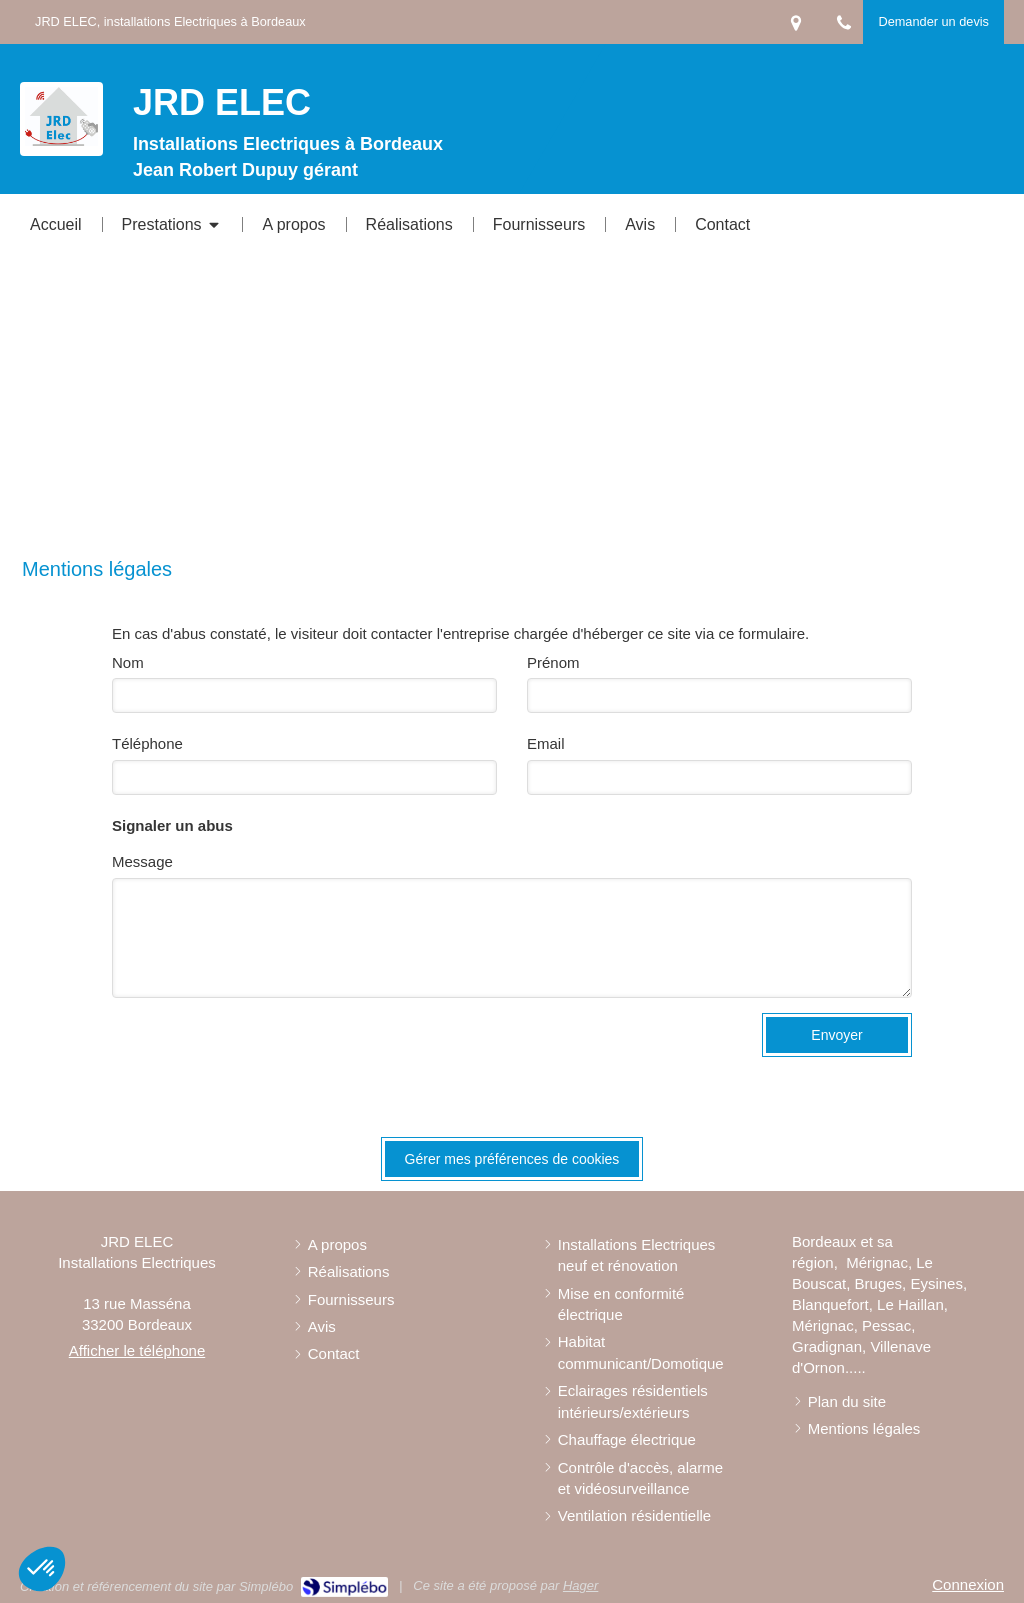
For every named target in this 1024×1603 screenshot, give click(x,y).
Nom (128, 662)
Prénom (553, 662)
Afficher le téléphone (137, 1350)
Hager (580, 1585)
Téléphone (147, 743)
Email (546, 743)
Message (142, 861)
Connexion (968, 1584)
